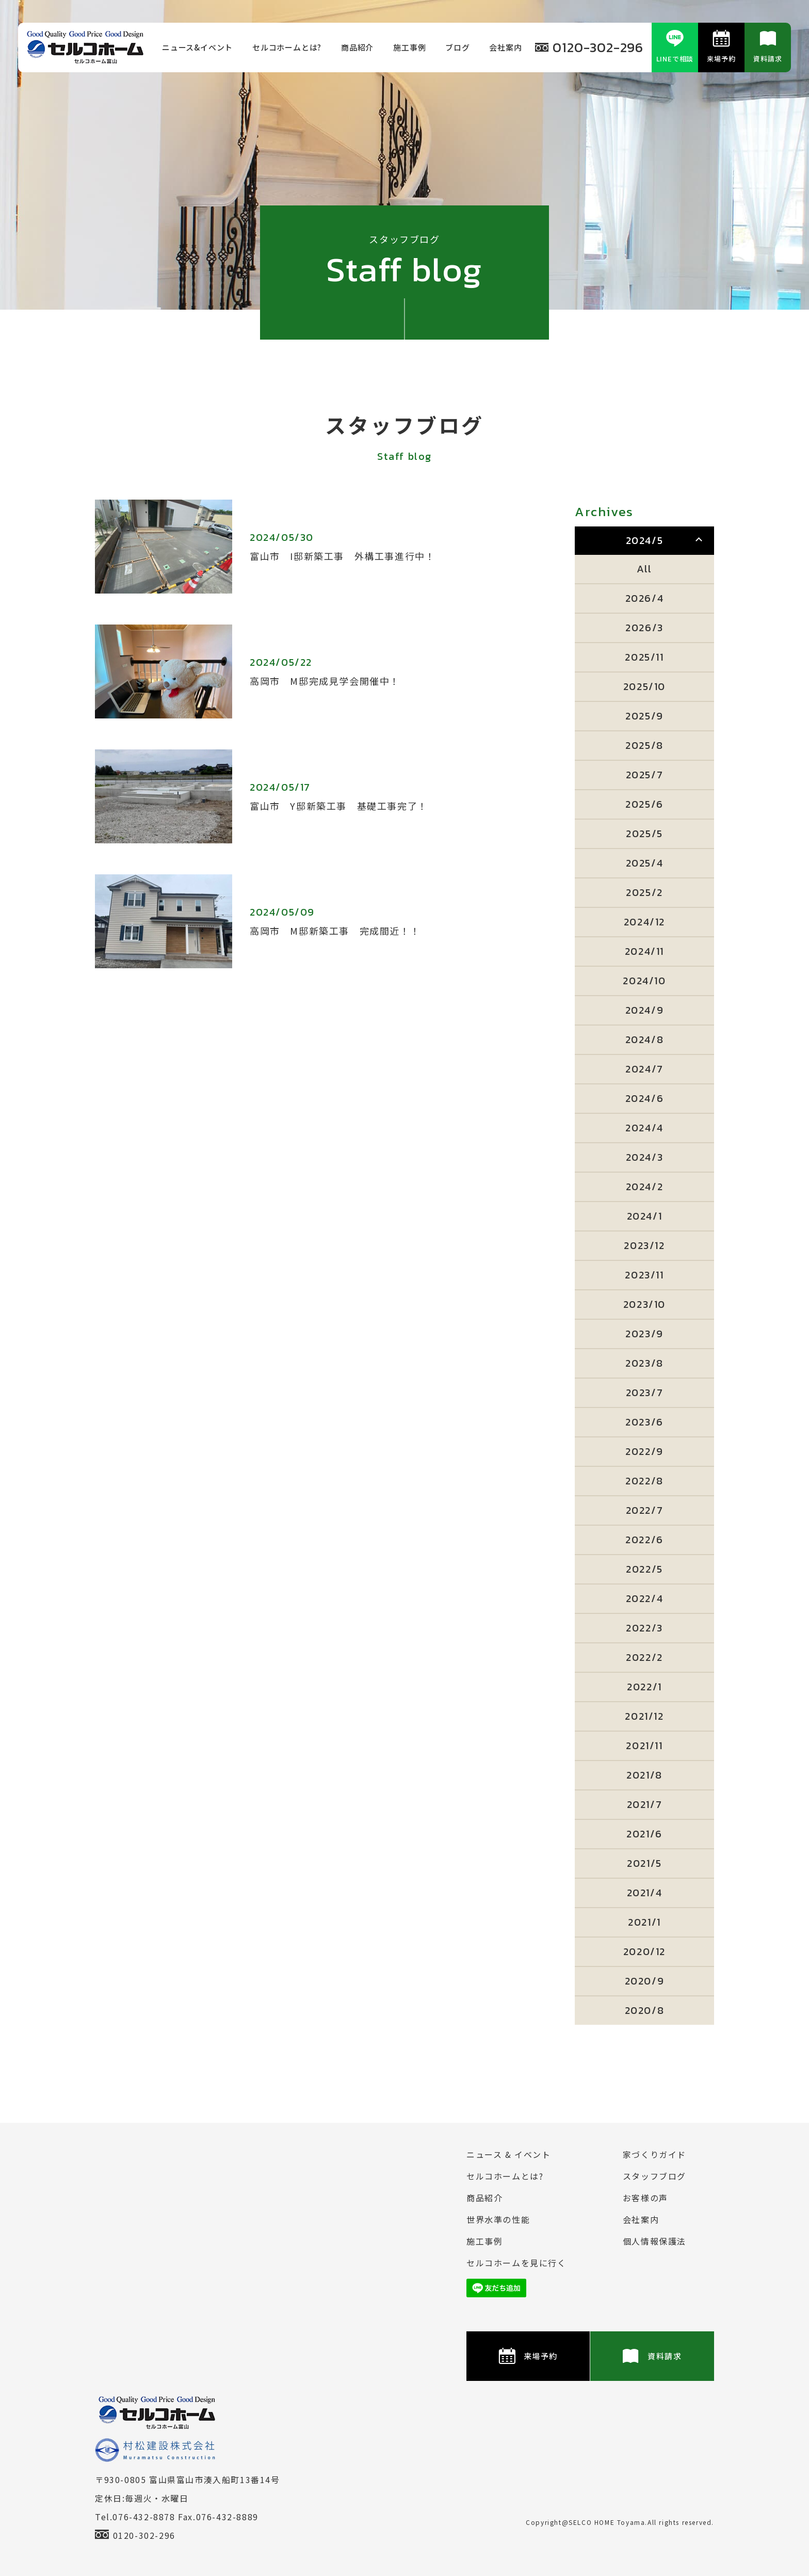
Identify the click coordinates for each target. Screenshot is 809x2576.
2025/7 (645, 774)
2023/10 (644, 1304)
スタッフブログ (654, 2176)
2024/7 (644, 1069)
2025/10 (644, 686)
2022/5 (644, 1569)
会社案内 (505, 47)
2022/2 (644, 1657)
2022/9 (644, 1451)
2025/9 (644, 716)
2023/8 (644, 1363)
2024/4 (644, 1127)
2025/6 (644, 804)
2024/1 (644, 1216)
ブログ (457, 47)
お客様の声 (645, 2197)
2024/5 (645, 540)
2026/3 (644, 627)
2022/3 (644, 1628)
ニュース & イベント (508, 2154)
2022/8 (644, 1481)
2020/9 (645, 1981)
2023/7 (645, 1392)
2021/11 (644, 1745)
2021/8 (644, 1775)
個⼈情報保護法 (654, 2241)
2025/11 (644, 657)
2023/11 (644, 1275)
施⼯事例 (409, 47)
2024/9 (644, 1010)
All (644, 569)
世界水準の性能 (498, 2219)
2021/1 (644, 1922)
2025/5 (644, 833)
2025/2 (644, 892)
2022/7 (645, 1510)
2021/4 (644, 1892)
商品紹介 (357, 47)
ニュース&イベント (197, 47)
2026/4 (644, 598)
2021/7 (644, 1804)
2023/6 (644, 1422)
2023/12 (644, 1245)
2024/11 (644, 951)
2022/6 (644, 1539)
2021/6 (644, 1834)
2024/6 (644, 1098)
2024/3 (645, 1157)
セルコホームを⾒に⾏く (516, 2263)
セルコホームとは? (286, 47)
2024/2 (645, 1186)
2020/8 (645, 2010)
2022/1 (644, 1686)
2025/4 (645, 863)
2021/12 (644, 1716)
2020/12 (644, 1951)
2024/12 (644, 922)
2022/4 (645, 1598)
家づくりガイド (654, 2154)
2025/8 (644, 745)
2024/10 (644, 980)
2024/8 (644, 1039)
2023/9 (644, 1333)
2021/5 (644, 1863)
